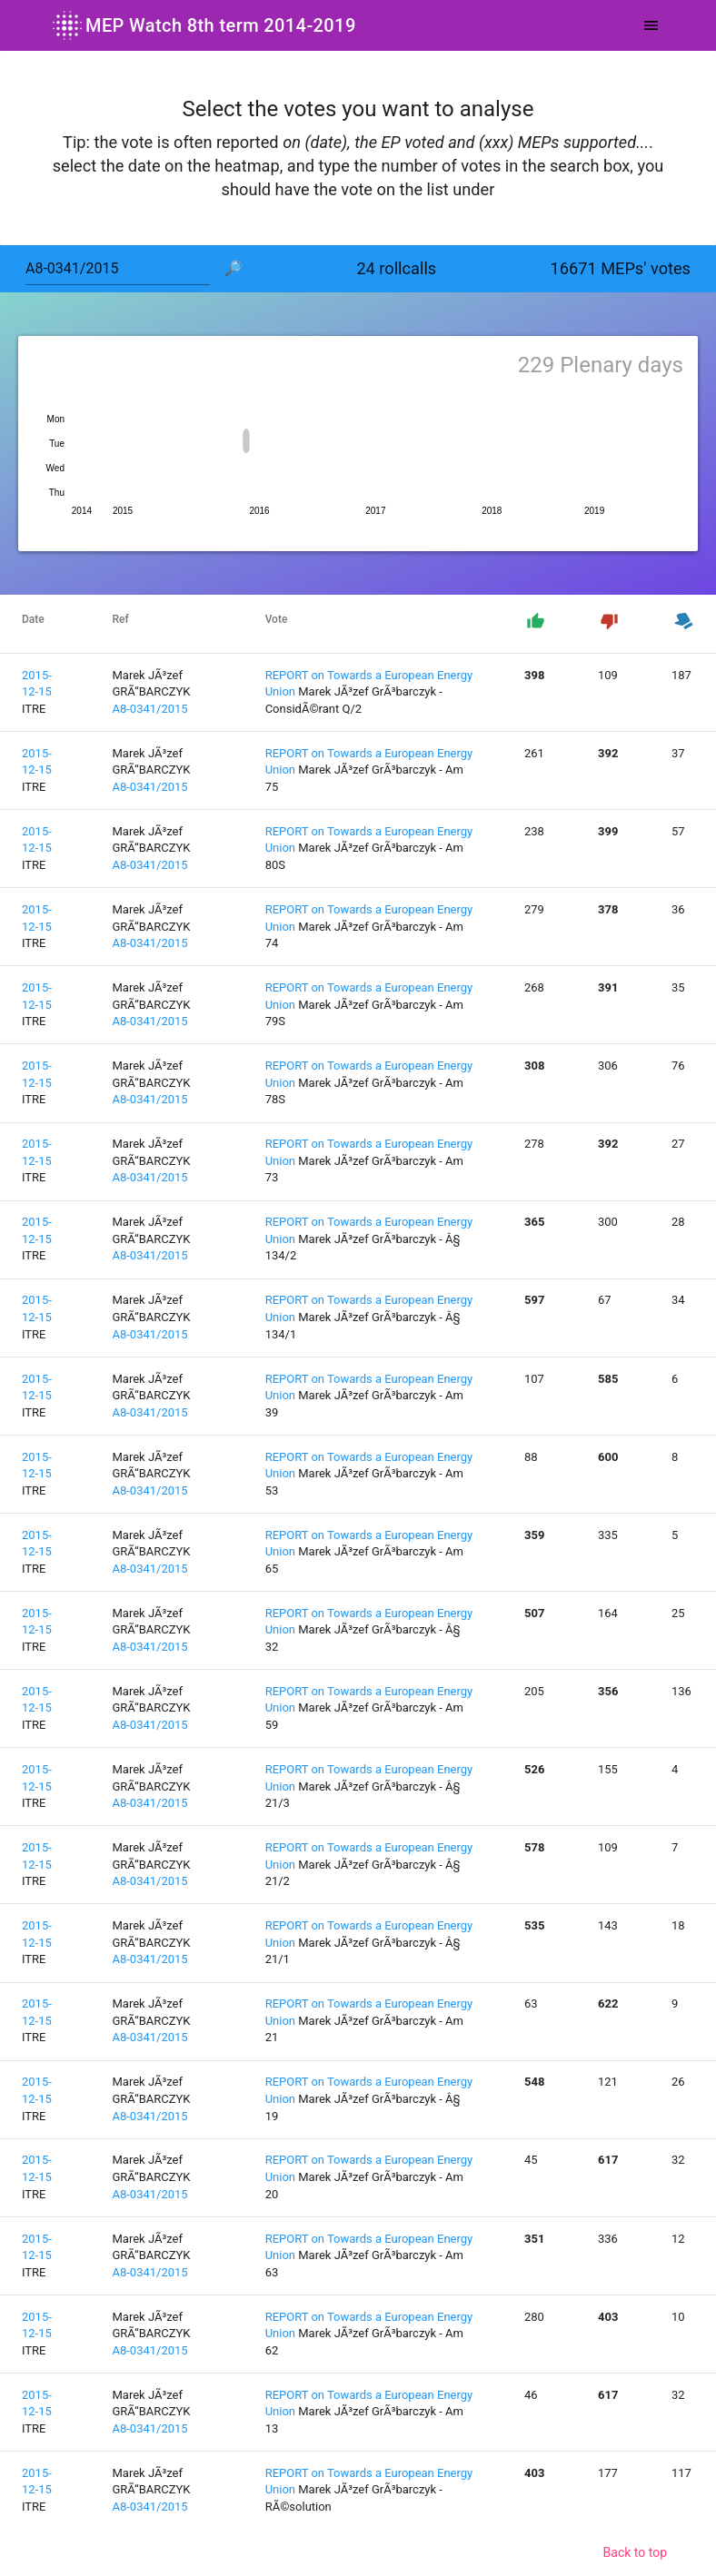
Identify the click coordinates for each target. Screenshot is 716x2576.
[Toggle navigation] (650, 25)
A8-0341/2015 (149, 709)
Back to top (635, 2552)
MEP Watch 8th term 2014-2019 (202, 25)
